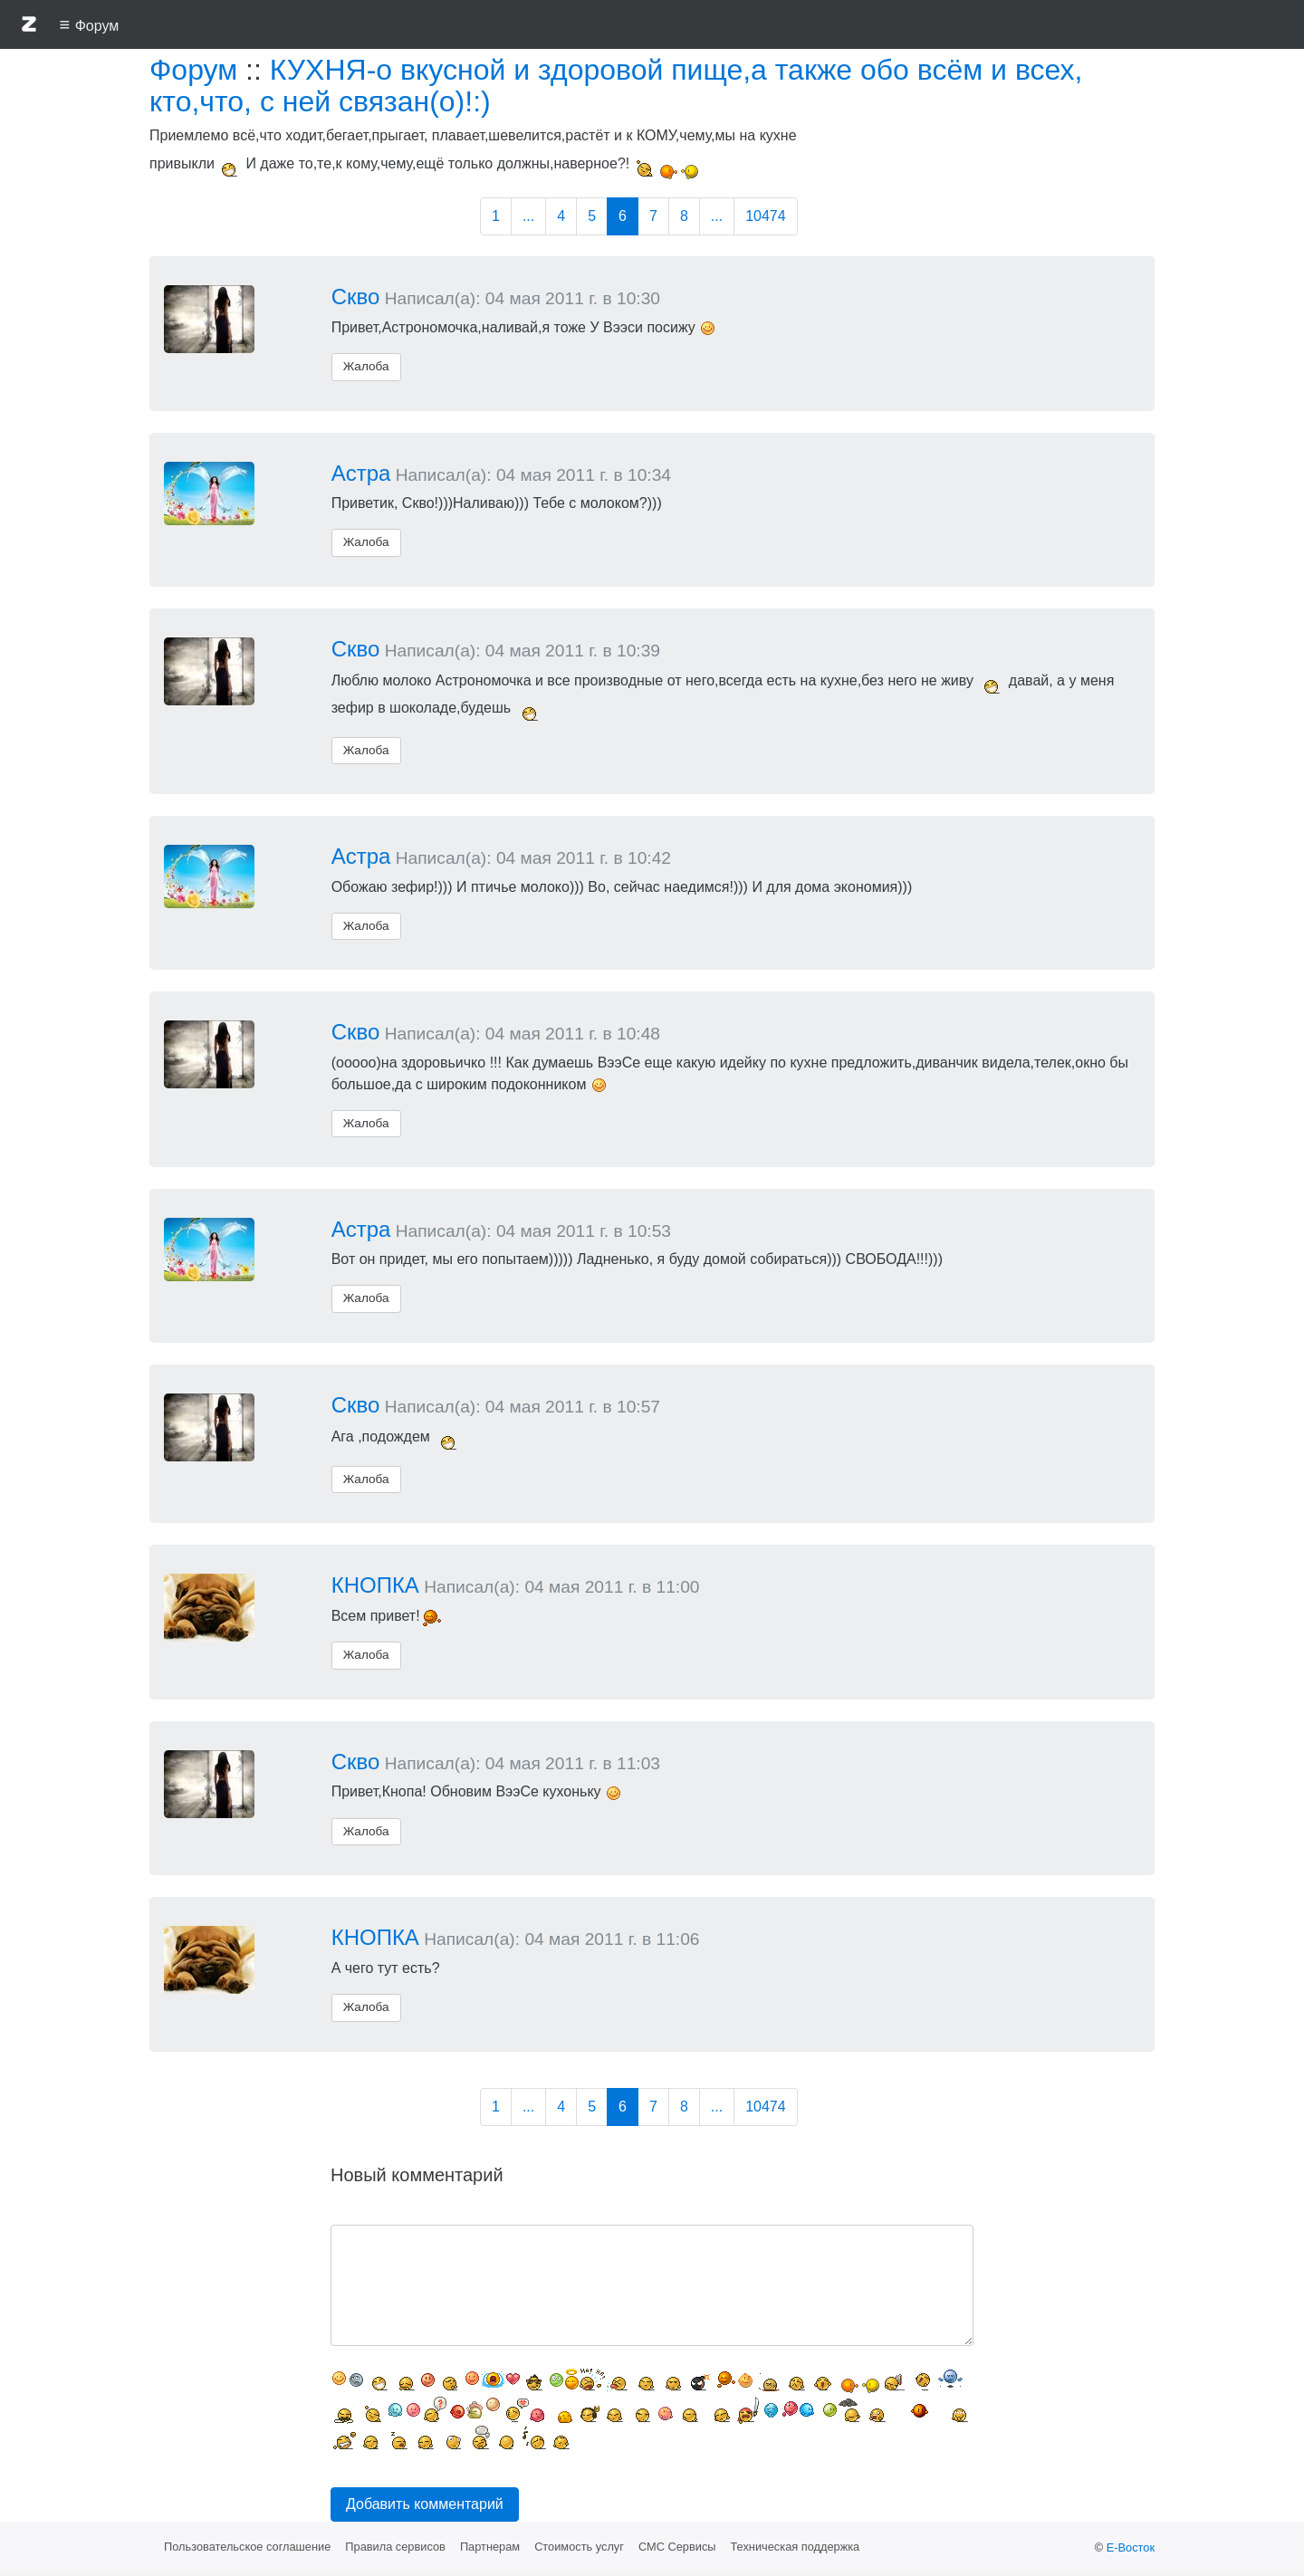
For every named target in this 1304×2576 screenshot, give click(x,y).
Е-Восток (1131, 2547)
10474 (765, 216)
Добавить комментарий (424, 2504)
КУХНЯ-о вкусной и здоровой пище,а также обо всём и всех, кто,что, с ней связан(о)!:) (616, 85)
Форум (193, 69)
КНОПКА (375, 1585)
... (528, 216)
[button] (28, 27)
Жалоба (366, 366)
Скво (355, 296)
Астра (361, 473)
